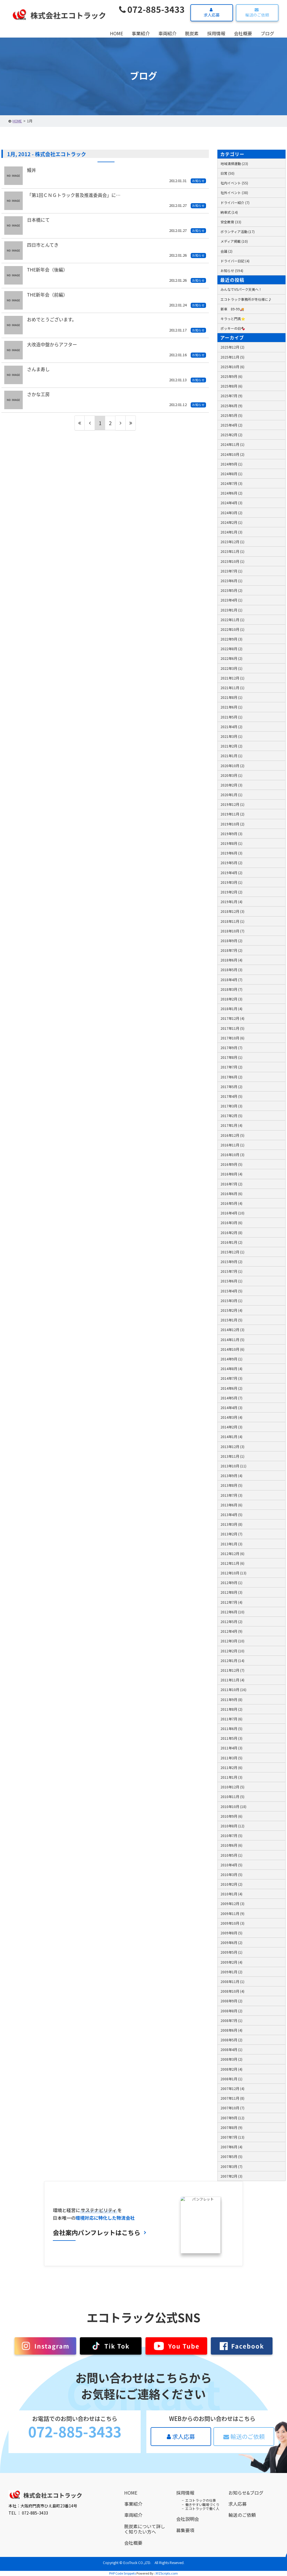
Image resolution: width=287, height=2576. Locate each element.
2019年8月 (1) (231, 843)
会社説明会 (187, 2518)
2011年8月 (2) (231, 1709)
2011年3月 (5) (231, 1757)
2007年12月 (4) (232, 2088)
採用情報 (216, 33)
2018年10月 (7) (232, 930)
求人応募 (211, 13)
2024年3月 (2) (231, 512)
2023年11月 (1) (232, 551)
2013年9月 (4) (231, 1475)
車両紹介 (167, 33)
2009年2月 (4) (231, 1962)
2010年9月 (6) (231, 1816)
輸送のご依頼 (256, 13)
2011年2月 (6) (231, 1767)
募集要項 (185, 2530)
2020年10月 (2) (232, 765)
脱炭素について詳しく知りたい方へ (144, 2529)
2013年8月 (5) (231, 1485)
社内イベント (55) (234, 182)
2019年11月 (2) (232, 814)
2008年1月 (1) (231, 2078)
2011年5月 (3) (231, 1738)
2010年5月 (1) (231, 1855)
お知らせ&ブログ (245, 2492)
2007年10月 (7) (232, 2107)
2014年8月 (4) (231, 1368)
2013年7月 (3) (231, 1495)
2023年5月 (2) (231, 590)
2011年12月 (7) (232, 1670)
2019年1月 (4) (231, 901)
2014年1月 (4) (231, 1436)
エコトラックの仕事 (200, 2500)
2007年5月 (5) (231, 2156)
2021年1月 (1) (231, 755)
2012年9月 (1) (231, 1582)
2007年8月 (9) (231, 2127)
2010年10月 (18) (233, 1806)
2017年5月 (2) (231, 1086)
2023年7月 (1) (231, 571)
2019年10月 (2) (232, 823)
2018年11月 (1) (232, 921)
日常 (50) (227, 173)
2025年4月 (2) (231, 425)
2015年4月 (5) (231, 1290)
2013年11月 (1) (232, 1456)
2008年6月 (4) (231, 2030)
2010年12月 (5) (232, 1786)
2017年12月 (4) (232, 1018)
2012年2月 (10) (232, 1650)
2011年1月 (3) (231, 1777)
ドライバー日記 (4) (235, 260)
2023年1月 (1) (231, 610)
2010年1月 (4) (231, 1893)
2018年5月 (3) (231, 969)
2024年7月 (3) (231, 483)
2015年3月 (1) (231, 1300)
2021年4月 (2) (231, 726)
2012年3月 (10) (232, 1640)
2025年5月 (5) (231, 415)
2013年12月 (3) (232, 1446)
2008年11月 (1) (232, 1981)
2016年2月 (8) (231, 1232)
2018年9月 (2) (231, 940)
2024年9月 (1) (231, 464)
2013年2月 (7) (231, 1533)
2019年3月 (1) (231, 882)
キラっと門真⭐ (233, 318)
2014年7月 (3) (231, 1378)
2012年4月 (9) (231, 1631)
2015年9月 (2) (231, 1261)
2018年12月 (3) (232, 911)
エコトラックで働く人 (202, 2508)
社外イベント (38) (234, 192)
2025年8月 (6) (231, 386)
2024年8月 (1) (231, 473)
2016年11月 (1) (232, 1144)
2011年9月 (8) (231, 1699)
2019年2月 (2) (231, 891)
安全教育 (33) (231, 221)
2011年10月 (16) (233, 1689)
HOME (116, 33)
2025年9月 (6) (231, 376)
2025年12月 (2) (232, 347)
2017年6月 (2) (231, 1076)
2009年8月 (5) (231, 1932)
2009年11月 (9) (232, 1913)
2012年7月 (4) (231, 1602)
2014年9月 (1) (231, 1358)
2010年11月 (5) (232, 1796)
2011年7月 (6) (231, 1718)
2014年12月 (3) (232, 1329)
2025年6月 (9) (231, 405)
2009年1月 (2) (231, 1971)
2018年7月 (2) (231, 950)
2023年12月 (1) (232, 541)
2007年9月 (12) (232, 2117)
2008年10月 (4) (232, 1991)
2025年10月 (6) (232, 366)
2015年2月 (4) (231, 1310)
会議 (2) (226, 251)
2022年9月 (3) (231, 639)
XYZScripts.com (166, 2573)
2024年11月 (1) (232, 444)
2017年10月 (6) (232, 1037)
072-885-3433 (152, 9)
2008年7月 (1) (231, 2020)
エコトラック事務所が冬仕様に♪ (246, 299)
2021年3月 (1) (231, 736)
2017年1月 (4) (231, 1125)
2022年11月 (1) (232, 619)
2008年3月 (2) (231, 2059)
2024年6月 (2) (231, 493)
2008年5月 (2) (231, 2039)
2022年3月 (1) (231, 668)
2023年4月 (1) (231, 600)
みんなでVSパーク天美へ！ (241, 289)
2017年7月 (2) (231, 1066)
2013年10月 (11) (233, 1465)
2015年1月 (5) (231, 1319)
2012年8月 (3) (231, 1592)
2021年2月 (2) (231, 746)
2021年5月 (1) (231, 716)
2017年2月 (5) (231, 1115)
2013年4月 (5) (231, 1514)
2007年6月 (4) (231, 2146)
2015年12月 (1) (232, 1251)
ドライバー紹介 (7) (235, 202)
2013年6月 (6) (231, 1504)
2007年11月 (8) (232, 2098)
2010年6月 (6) (231, 1845)
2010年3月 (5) (231, 1874)
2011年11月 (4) (232, 1679)
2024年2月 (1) (231, 522)
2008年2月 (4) (231, 2069)
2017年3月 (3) (231, 1105)
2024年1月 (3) (231, 532)
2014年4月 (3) (231, 1407)
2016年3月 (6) (231, 1222)
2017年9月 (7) (231, 1047)
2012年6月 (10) (232, 1611)
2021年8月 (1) (231, 697)
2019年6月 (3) (231, 853)
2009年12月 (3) (232, 1903)
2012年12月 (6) (232, 1553)
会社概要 (243, 33)
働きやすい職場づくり (202, 2504)
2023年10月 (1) (232, 561)
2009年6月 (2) (231, 1942)
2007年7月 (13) (232, 2137)
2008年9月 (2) (231, 2000)
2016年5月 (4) (231, 1203)
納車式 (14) (229, 212)
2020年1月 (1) (231, 794)
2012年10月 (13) (233, 1572)
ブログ (267, 33)
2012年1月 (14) (232, 1660)
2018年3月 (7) (231, 989)
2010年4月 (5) (231, 1864)
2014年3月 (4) (231, 1417)
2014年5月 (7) (231, 1397)
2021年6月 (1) (231, 707)
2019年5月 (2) (231, 862)
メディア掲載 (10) (234, 241)
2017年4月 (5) (231, 1096)
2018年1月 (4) (231, 1008)
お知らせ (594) (232, 270)
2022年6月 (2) (231, 658)
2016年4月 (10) (232, 1212)
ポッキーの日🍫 (233, 328)
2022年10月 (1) (232, 629)
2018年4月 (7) (231, 979)
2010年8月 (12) (232, 1825)
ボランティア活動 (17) (238, 231)
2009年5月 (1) (231, 1952)
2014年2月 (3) (231, 1426)
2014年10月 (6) (232, 1349)
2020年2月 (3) (231, 785)
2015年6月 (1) (231, 1280)
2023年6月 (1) (231, 580)
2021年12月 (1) (232, 678)
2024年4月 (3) (231, 502)
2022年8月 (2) (231, 648)
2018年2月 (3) (231, 998)
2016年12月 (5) (232, 1135)
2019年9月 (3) (231, 833)
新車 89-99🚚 (232, 308)
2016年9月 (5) (231, 1164)
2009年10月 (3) (232, 1923)
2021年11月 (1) (232, 687)
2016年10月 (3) (232, 1154)
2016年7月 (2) (231, 1183)
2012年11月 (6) (232, 1563)
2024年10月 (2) (232, 454)
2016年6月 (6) (231, 1193)
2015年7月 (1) (231, 1271)
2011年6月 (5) (231, 1728)
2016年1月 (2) (231, 1242)
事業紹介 (141, 33)
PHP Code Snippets (122, 2573)
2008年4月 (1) (231, 2049)
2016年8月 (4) (231, 1173)
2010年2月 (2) (231, 1884)
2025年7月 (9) (231, 395)
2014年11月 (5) (232, 1339)
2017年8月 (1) (231, 1057)
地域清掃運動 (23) (234, 163)
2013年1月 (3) (231, 1543)
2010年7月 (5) (231, 1835)
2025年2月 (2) (231, 434)
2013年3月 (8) (231, 1524)
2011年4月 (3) (231, 1747)
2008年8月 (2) (231, 2010)
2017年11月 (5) (232, 1028)
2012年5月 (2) (231, 1621)
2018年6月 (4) (231, 959)
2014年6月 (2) (231, 1388)
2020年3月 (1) (231, 775)
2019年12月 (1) (232, 804)
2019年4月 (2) (231, 872)
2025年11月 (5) (232, 357)
